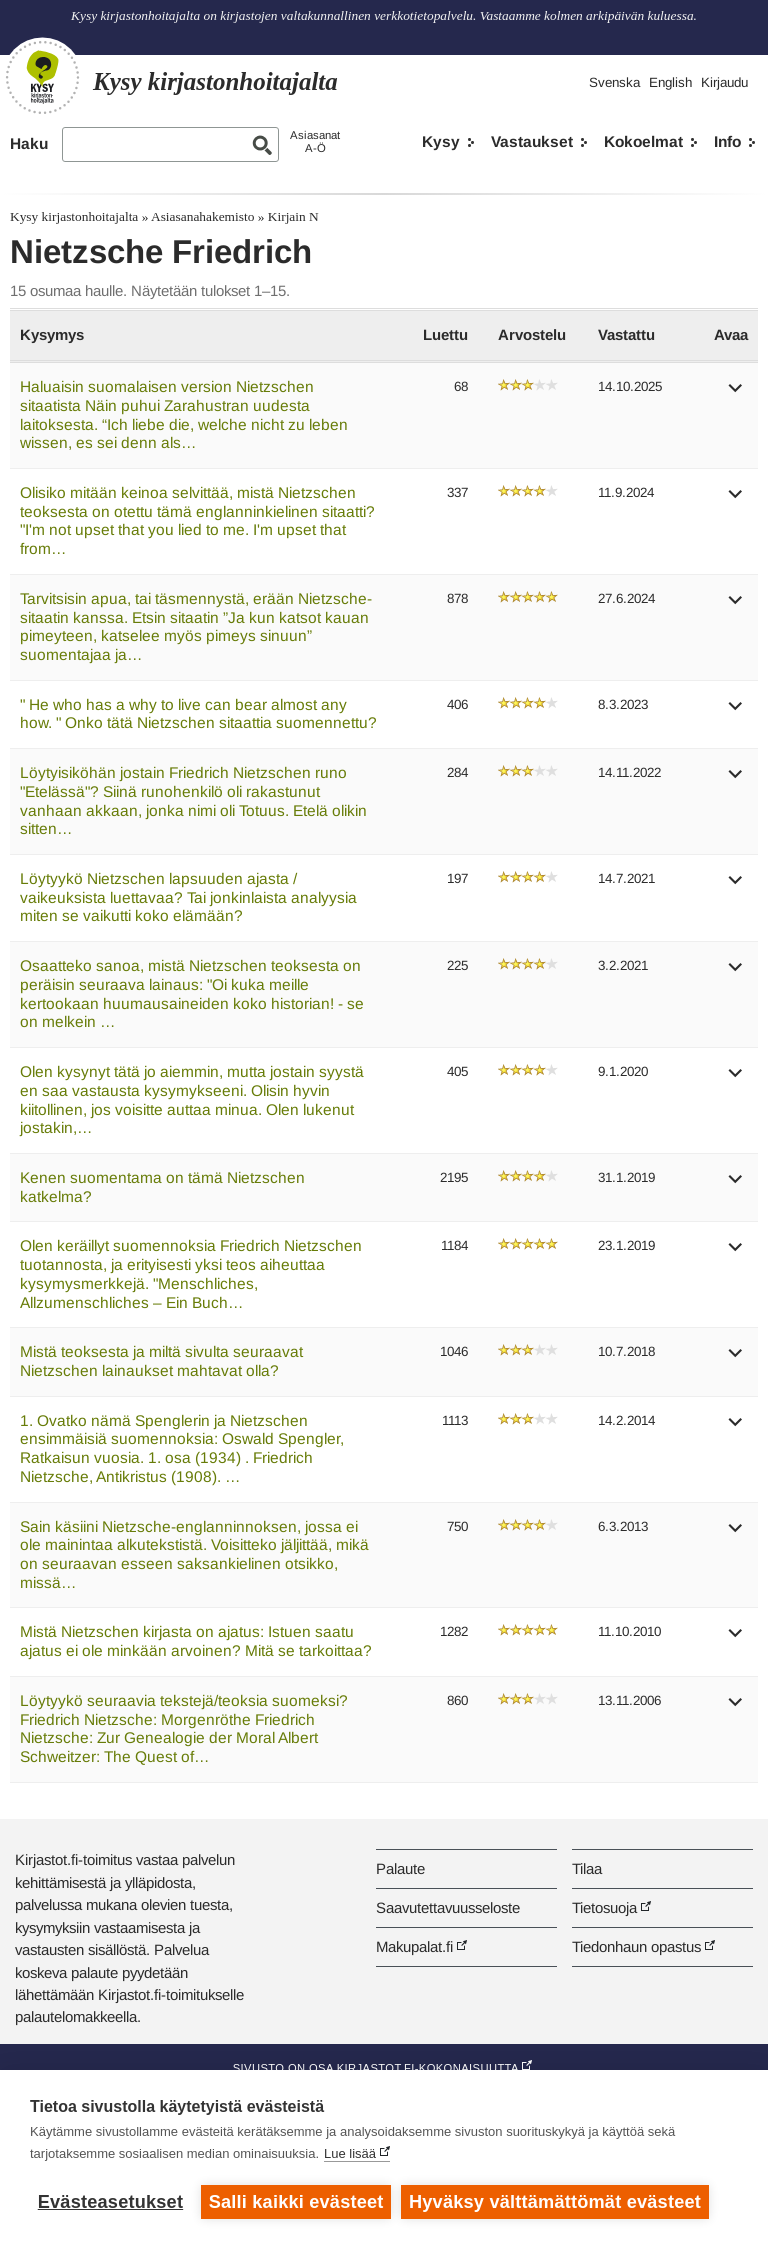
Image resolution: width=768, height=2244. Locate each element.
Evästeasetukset (110, 2202)
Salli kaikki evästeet (296, 2202)
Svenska (614, 82)
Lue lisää (350, 2153)
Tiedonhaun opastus (636, 1946)
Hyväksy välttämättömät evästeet (555, 2202)
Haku (29, 143)
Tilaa (587, 1868)
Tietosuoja (604, 1907)
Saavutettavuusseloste (448, 1907)
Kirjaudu (724, 82)
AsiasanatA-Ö (315, 141)
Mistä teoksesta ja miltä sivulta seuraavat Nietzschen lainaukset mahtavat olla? (161, 1361)
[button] (736, 394)
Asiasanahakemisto (202, 216)
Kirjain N (293, 216)
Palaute (400, 1868)
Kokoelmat (643, 141)
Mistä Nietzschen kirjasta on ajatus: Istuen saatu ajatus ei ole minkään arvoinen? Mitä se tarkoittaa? (196, 1641)
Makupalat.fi (414, 1946)
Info (727, 141)
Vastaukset (532, 141)
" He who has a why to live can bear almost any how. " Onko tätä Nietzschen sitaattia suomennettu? (198, 714)
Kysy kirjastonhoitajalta (74, 216)
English (670, 82)
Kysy (441, 141)
